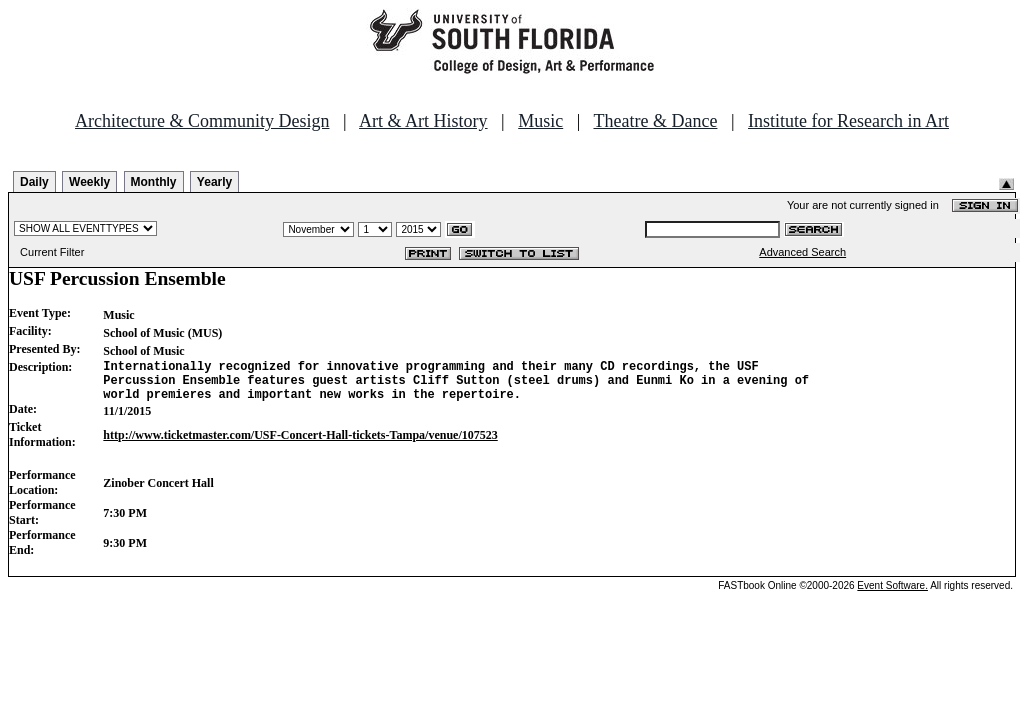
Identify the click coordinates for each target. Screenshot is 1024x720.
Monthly (154, 182)
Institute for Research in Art (848, 121)
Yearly (214, 182)
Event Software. (892, 594)
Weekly (89, 182)
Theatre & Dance (655, 121)
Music (540, 121)
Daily (34, 182)
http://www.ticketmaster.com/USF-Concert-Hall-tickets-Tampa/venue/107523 (300, 444)
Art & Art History (423, 121)
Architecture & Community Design (202, 121)
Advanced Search (802, 252)
